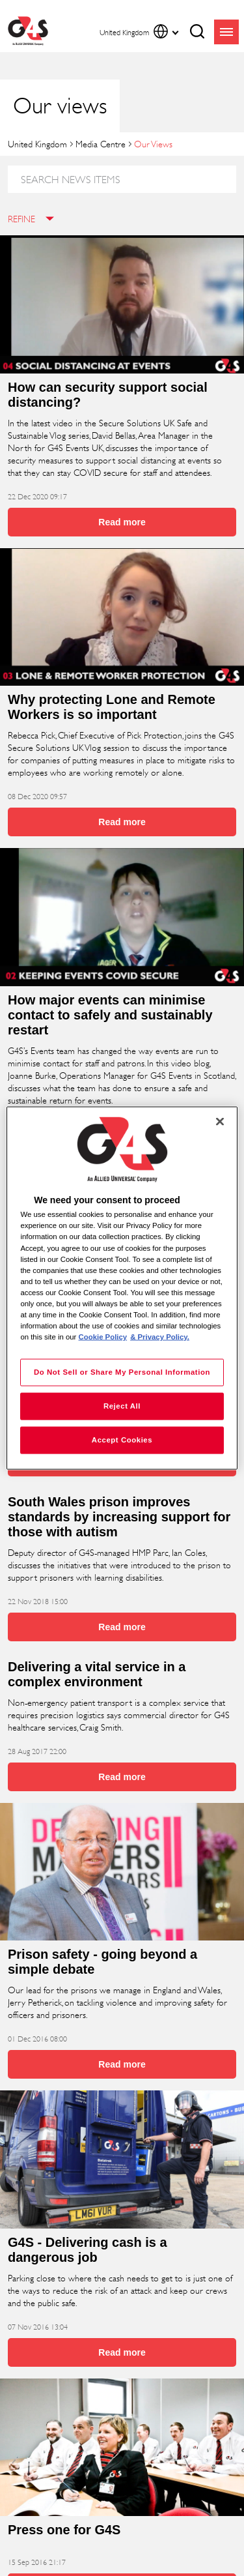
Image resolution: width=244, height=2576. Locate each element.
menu (226, 32)
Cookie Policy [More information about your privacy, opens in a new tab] (103, 1337)
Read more (121, 522)
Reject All (122, 1406)
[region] (121, 1288)
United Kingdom (37, 143)
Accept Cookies (122, 1440)
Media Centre (100, 143)
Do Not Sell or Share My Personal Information (122, 1372)
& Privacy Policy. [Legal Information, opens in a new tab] (159, 1337)
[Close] (220, 1121)
